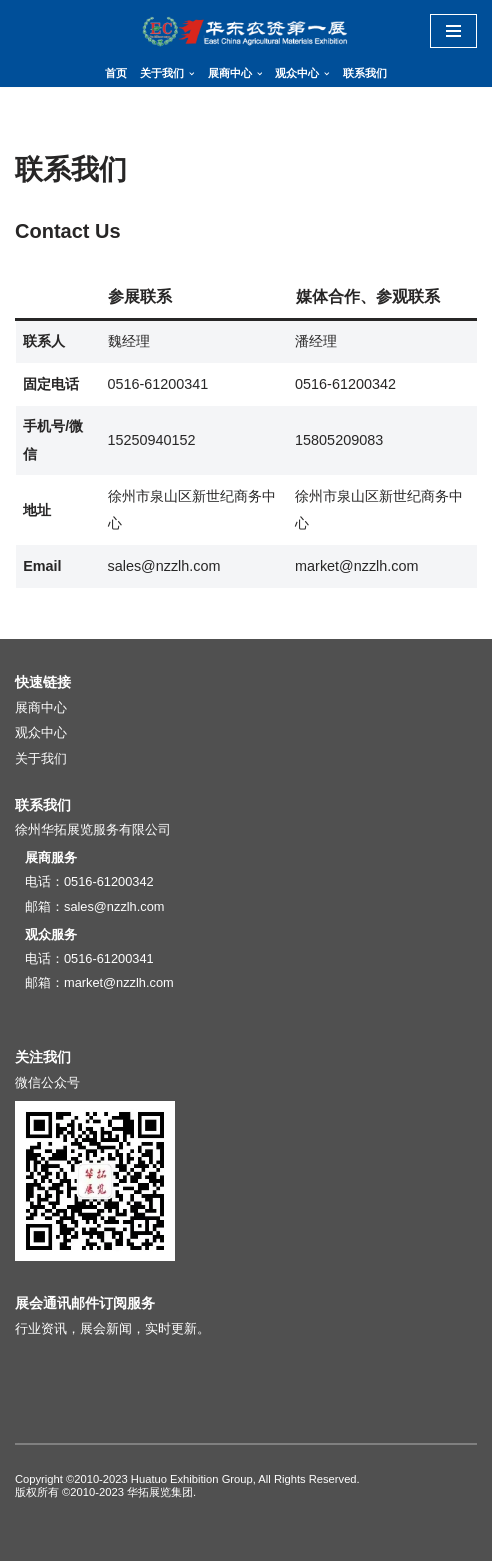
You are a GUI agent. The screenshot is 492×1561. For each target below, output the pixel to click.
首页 (116, 73)
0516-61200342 (109, 881)
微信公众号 (47, 1082)
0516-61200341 (109, 958)
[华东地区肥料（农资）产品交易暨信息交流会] (246, 30)
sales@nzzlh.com (114, 906)
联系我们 (365, 73)
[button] (192, 74)
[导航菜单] (453, 31)
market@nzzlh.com (119, 982)
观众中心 (41, 732)
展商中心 (41, 707)
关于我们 (41, 758)
